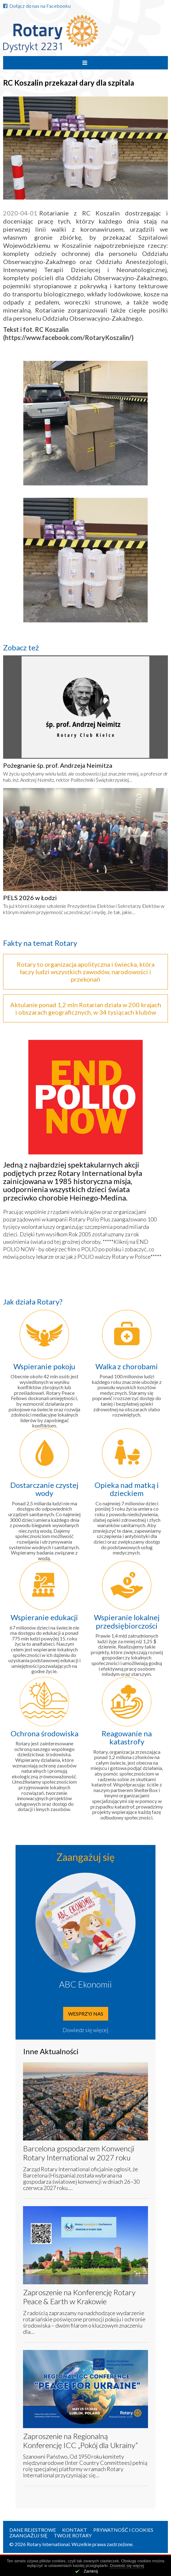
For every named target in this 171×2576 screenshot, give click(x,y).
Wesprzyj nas (85, 2014)
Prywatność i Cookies (123, 2530)
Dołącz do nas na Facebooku (37, 6)
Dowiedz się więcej (85, 2029)
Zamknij (91, 2571)
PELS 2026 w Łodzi (30, 897)
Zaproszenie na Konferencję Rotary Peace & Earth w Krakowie (79, 2297)
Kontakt (74, 2530)
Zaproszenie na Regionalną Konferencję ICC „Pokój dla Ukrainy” (80, 2441)
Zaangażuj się (28, 2535)
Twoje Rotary (73, 2535)
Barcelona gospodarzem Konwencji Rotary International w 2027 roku (78, 2153)
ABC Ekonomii (85, 1984)
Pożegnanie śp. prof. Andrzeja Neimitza (57, 765)
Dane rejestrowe (32, 2530)
